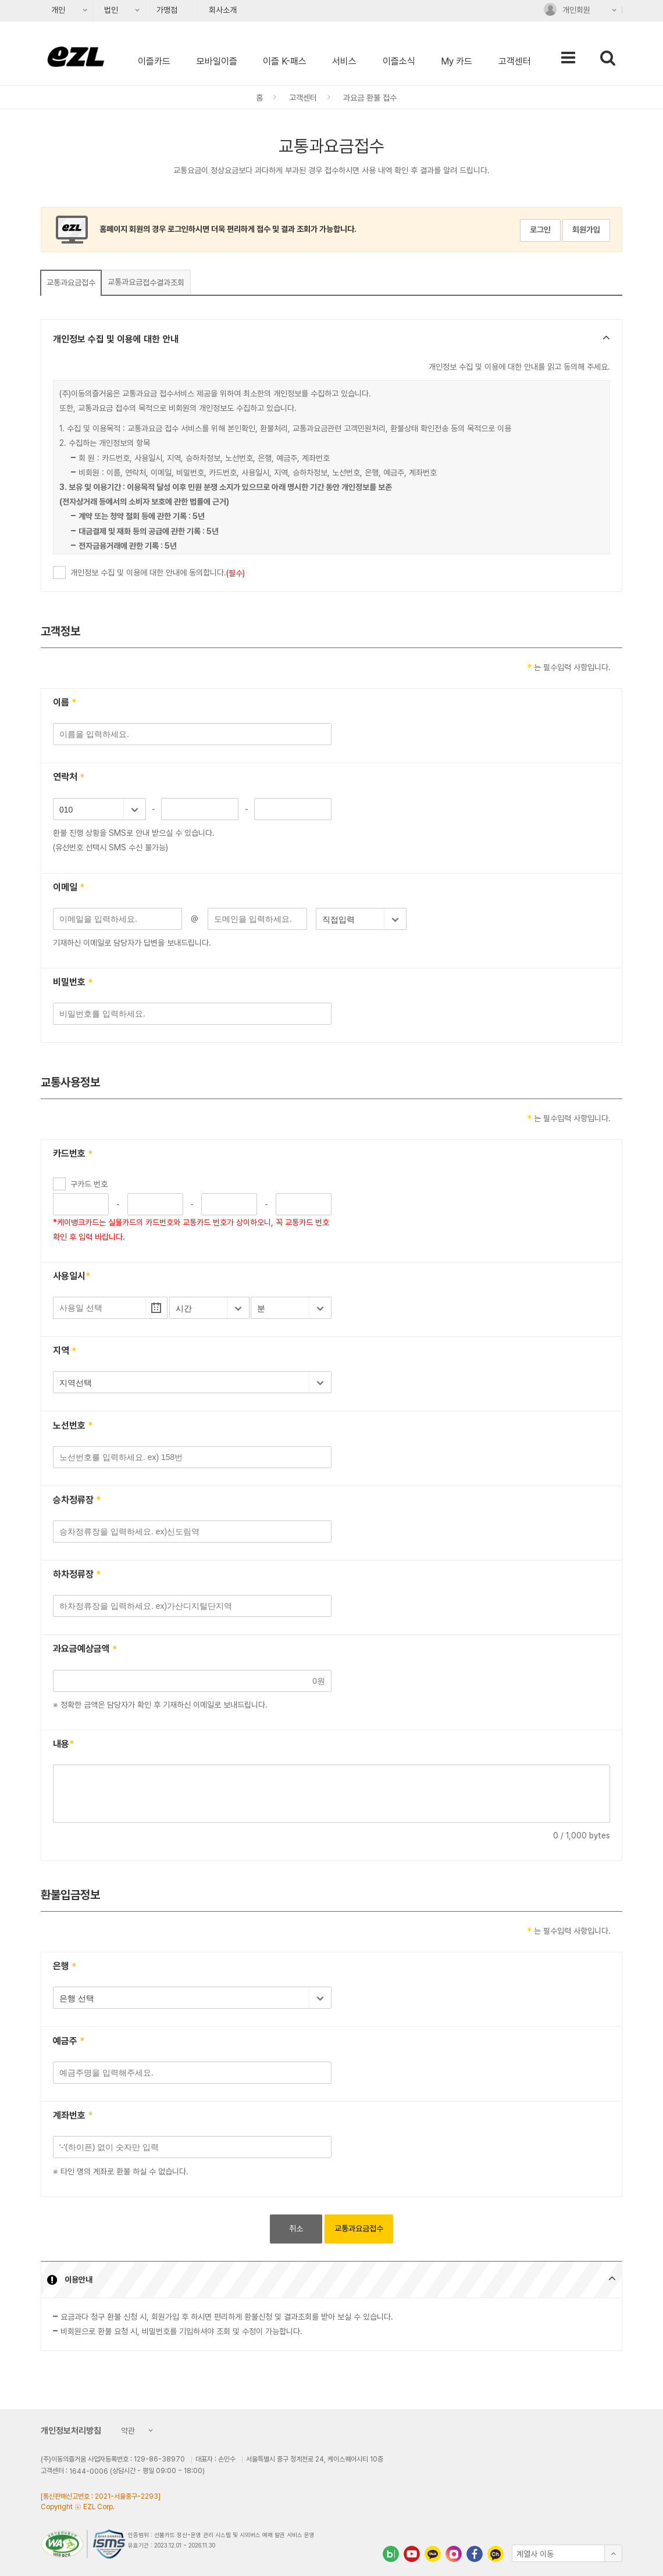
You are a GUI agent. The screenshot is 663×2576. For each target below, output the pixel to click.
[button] (331, 339)
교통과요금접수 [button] (358, 2228)
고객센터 (514, 61)
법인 (107, 13)
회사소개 (223, 10)
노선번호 (73, 1426)
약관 (125, 2432)
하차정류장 (77, 1574)
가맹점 (166, 10)
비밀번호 (73, 983)
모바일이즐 (217, 61)
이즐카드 (154, 61)
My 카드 (456, 61)
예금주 (69, 2041)
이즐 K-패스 (284, 61)
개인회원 (567, 11)
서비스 (344, 61)
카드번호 (73, 1154)
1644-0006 (88, 2471)
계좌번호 (73, 2116)
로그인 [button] (540, 229)
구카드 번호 (89, 1184)
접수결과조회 (146, 282)
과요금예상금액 (85, 1649)
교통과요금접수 (71, 282)
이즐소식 (399, 61)
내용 (63, 1744)
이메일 (69, 887)
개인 (54, 13)
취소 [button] (296, 2228)
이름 (65, 703)
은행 (65, 1967)
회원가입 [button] (586, 229)
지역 (65, 1351)
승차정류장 (77, 1500)
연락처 (69, 778)
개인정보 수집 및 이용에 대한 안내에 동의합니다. (157, 573)
